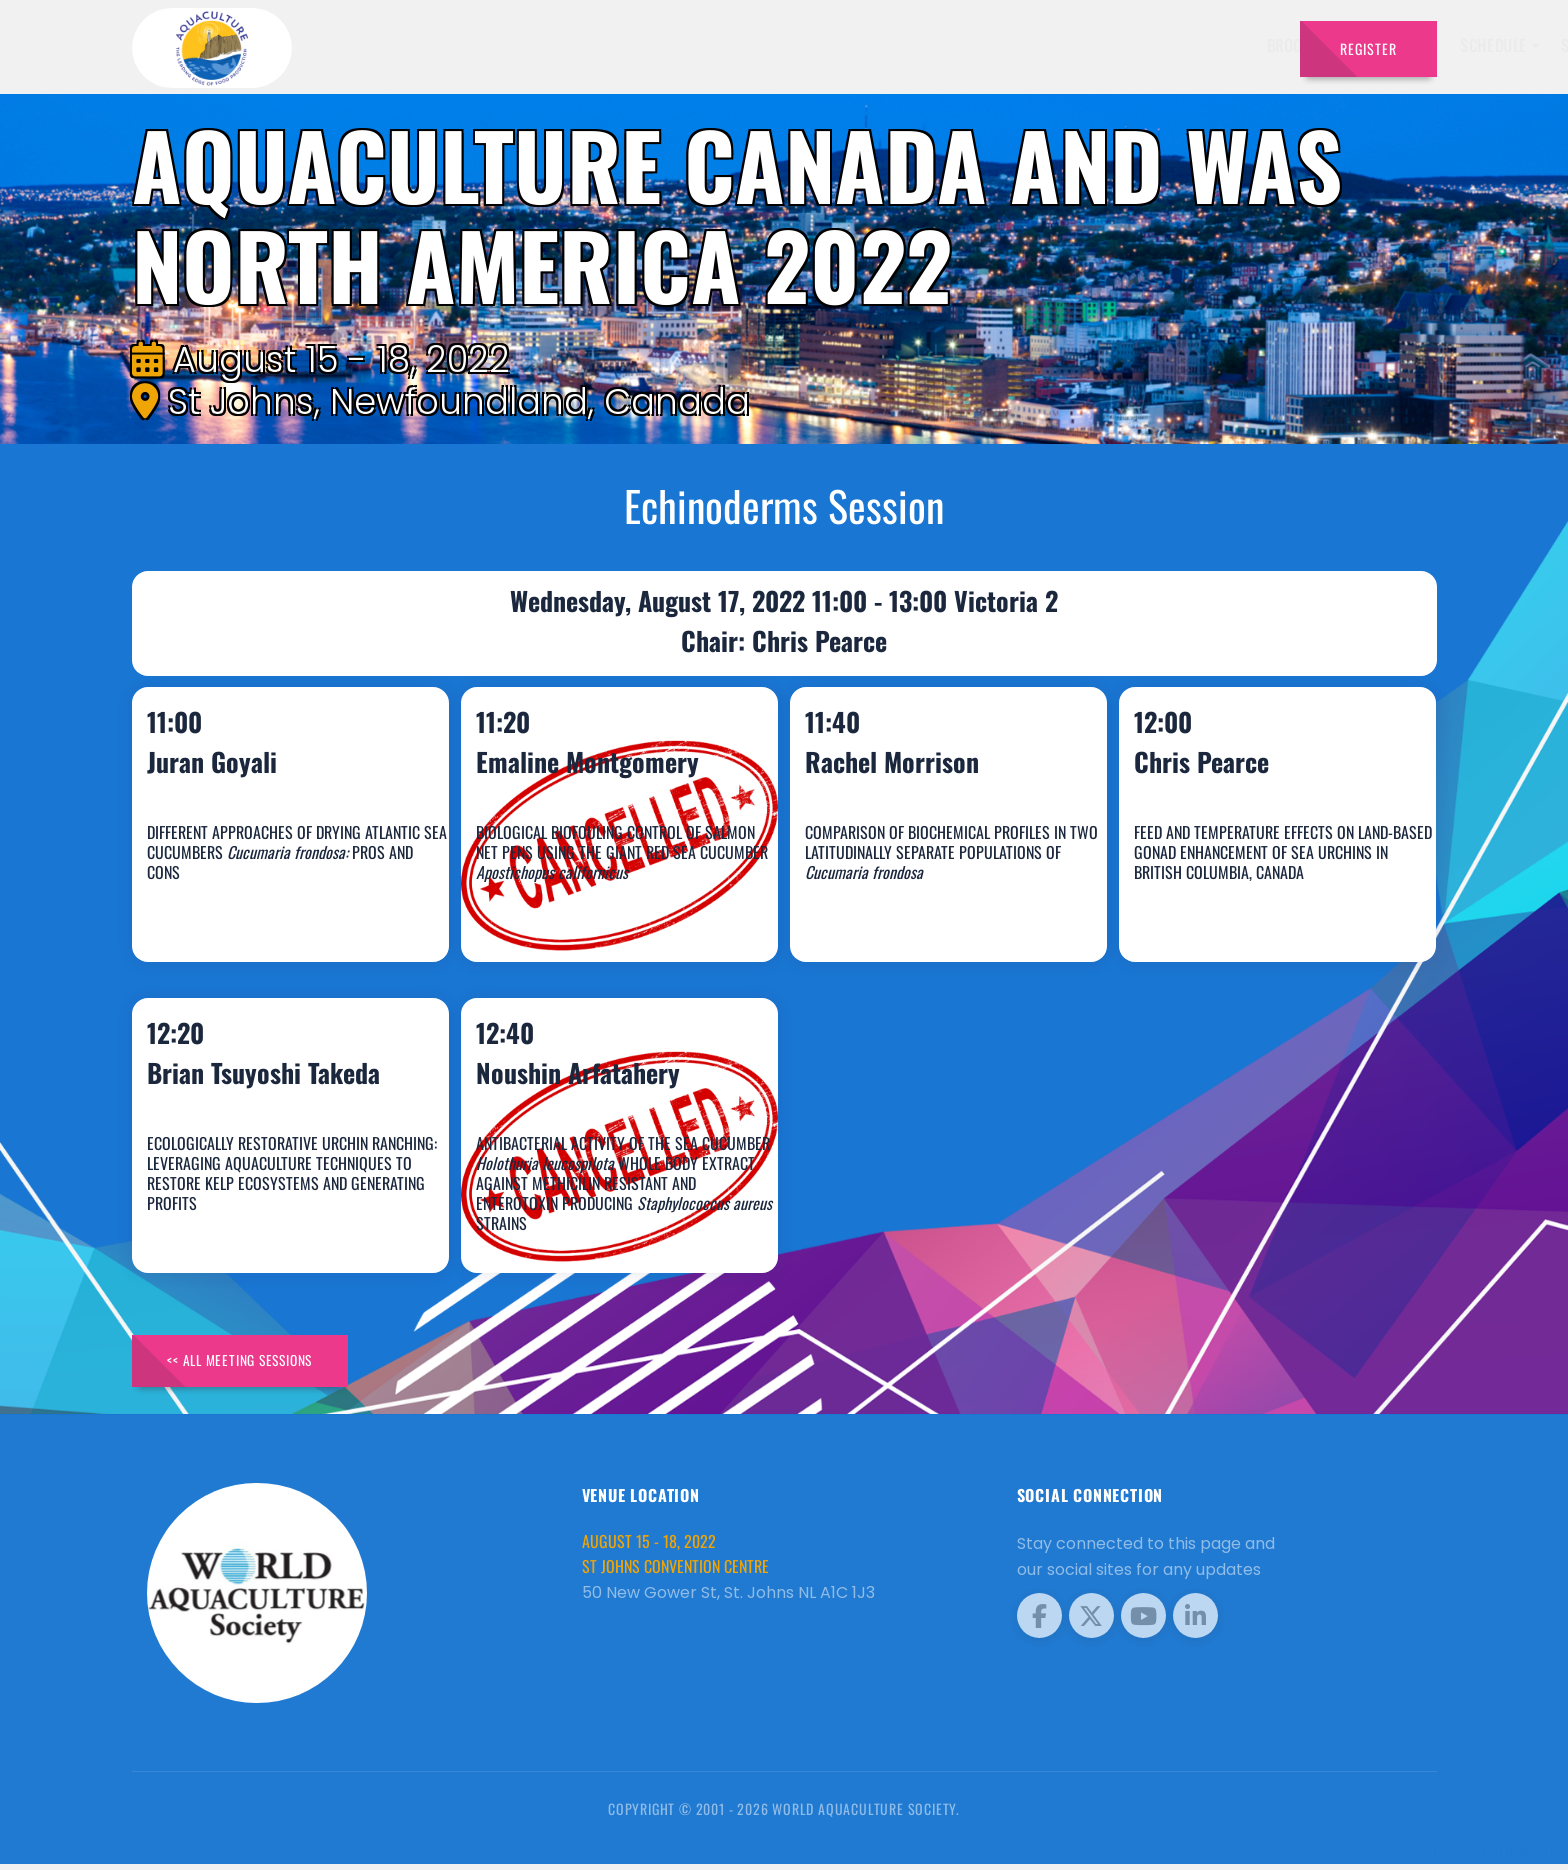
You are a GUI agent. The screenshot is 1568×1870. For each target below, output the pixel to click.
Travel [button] (1233, 45)
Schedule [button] (950, 45)
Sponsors (1053, 45)
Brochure (758, 45)
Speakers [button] (849, 45)
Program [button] (1143, 45)
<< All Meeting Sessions (250, 1364)
